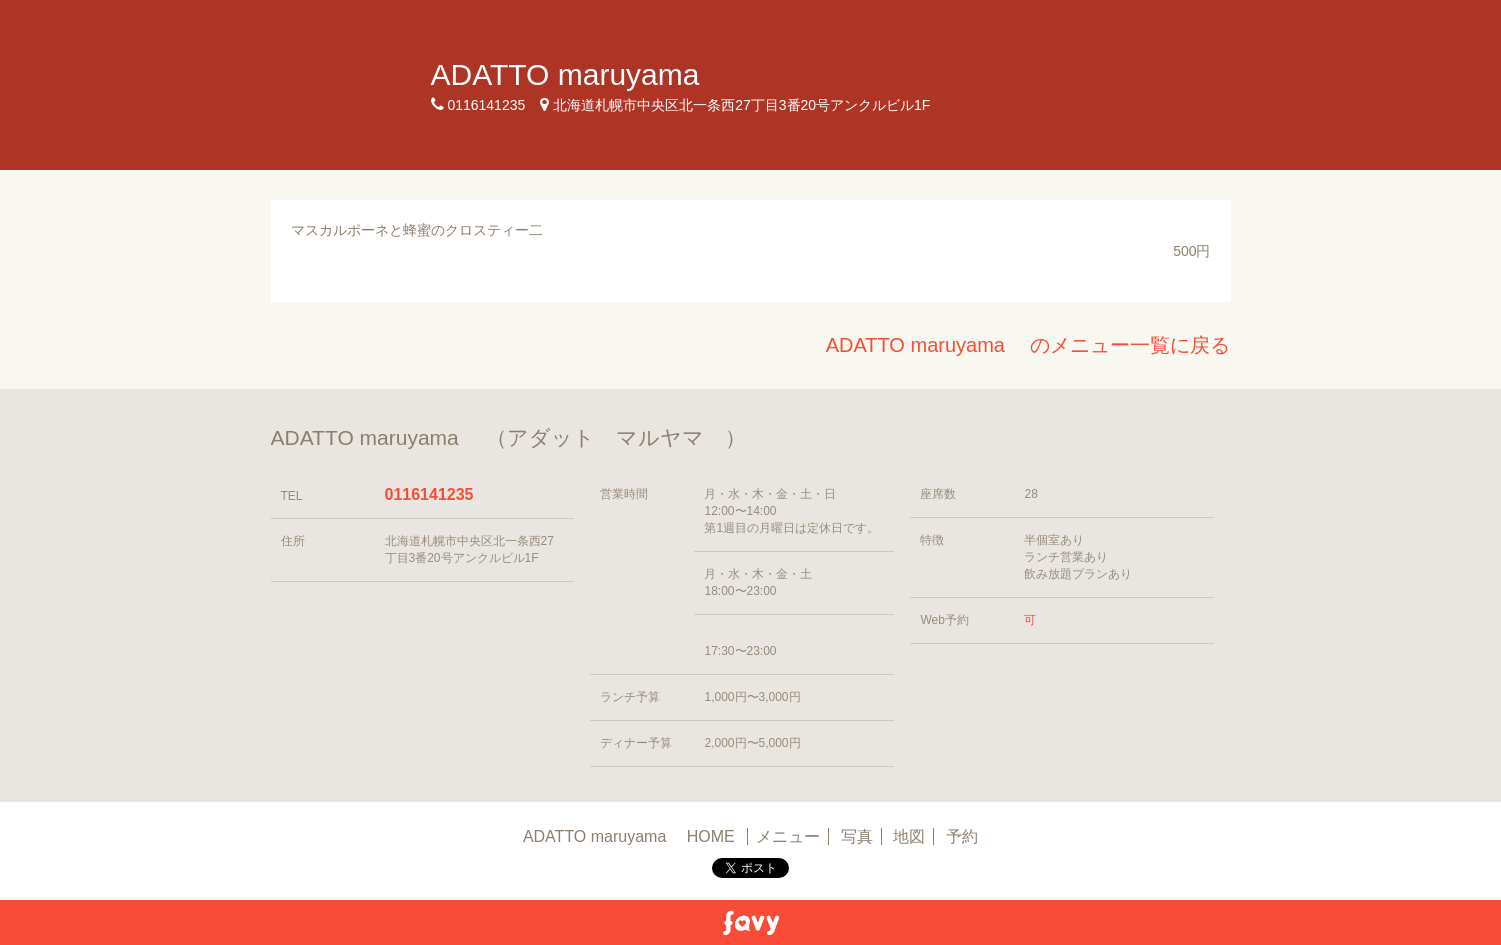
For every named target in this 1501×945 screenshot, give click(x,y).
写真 (857, 836)
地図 (909, 836)
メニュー (788, 836)
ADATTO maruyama (580, 74)
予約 (962, 836)
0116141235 (429, 494)
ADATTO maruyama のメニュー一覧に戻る (1028, 345)
